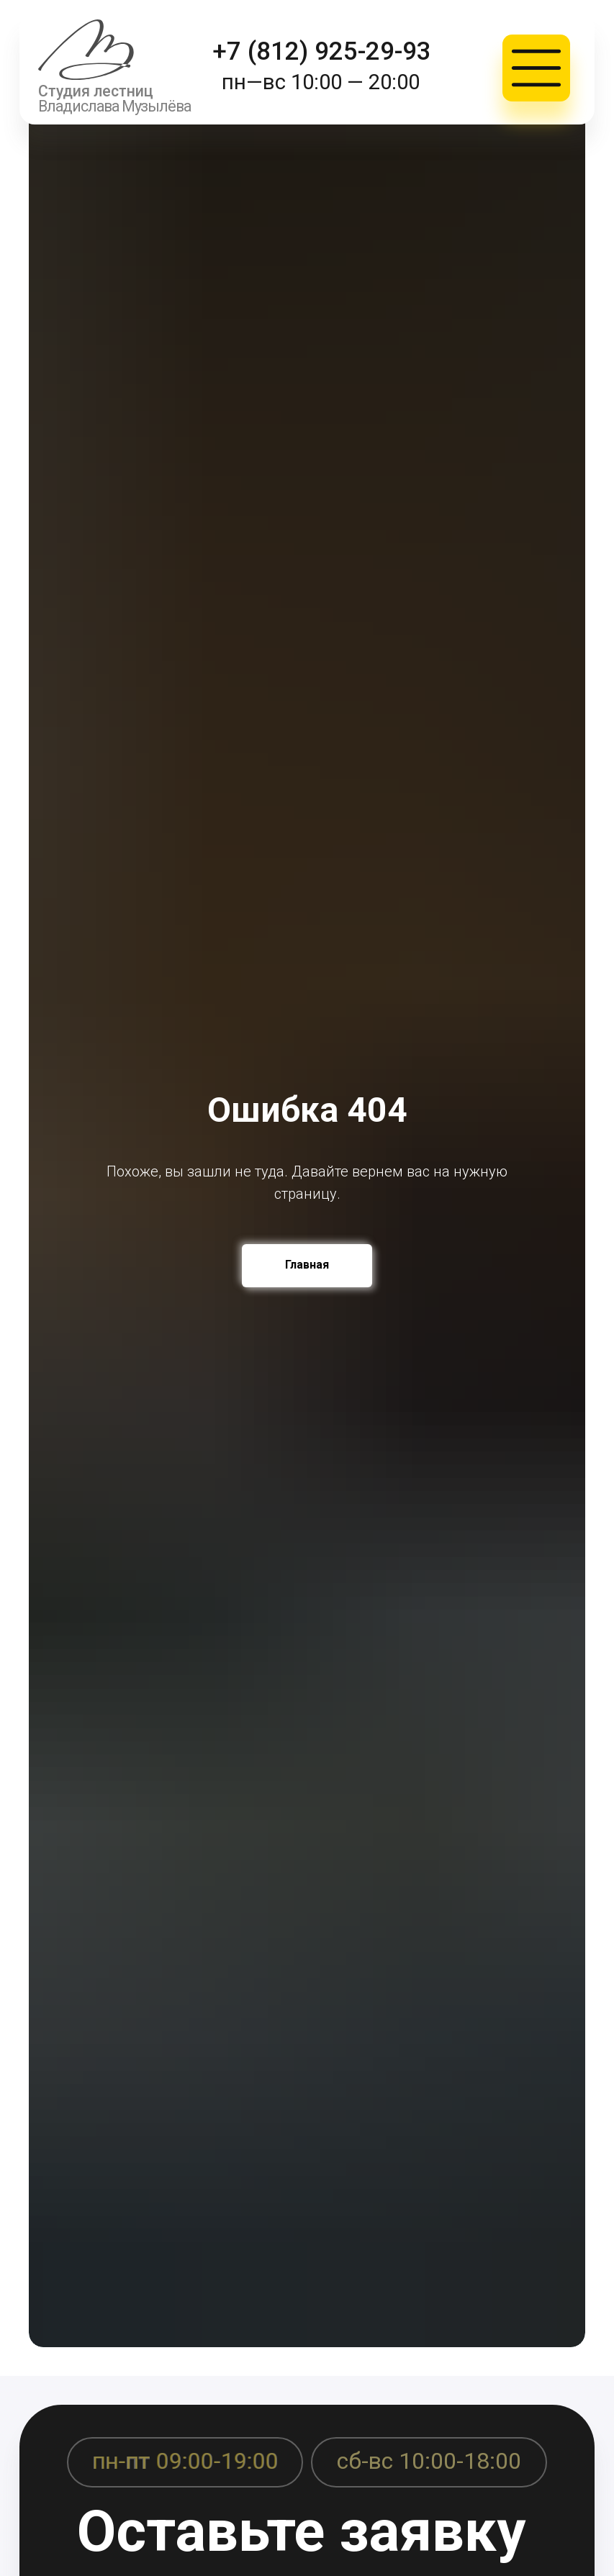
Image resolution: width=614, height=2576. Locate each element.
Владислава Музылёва (114, 106)
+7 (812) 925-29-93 (321, 51)
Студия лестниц (95, 91)
